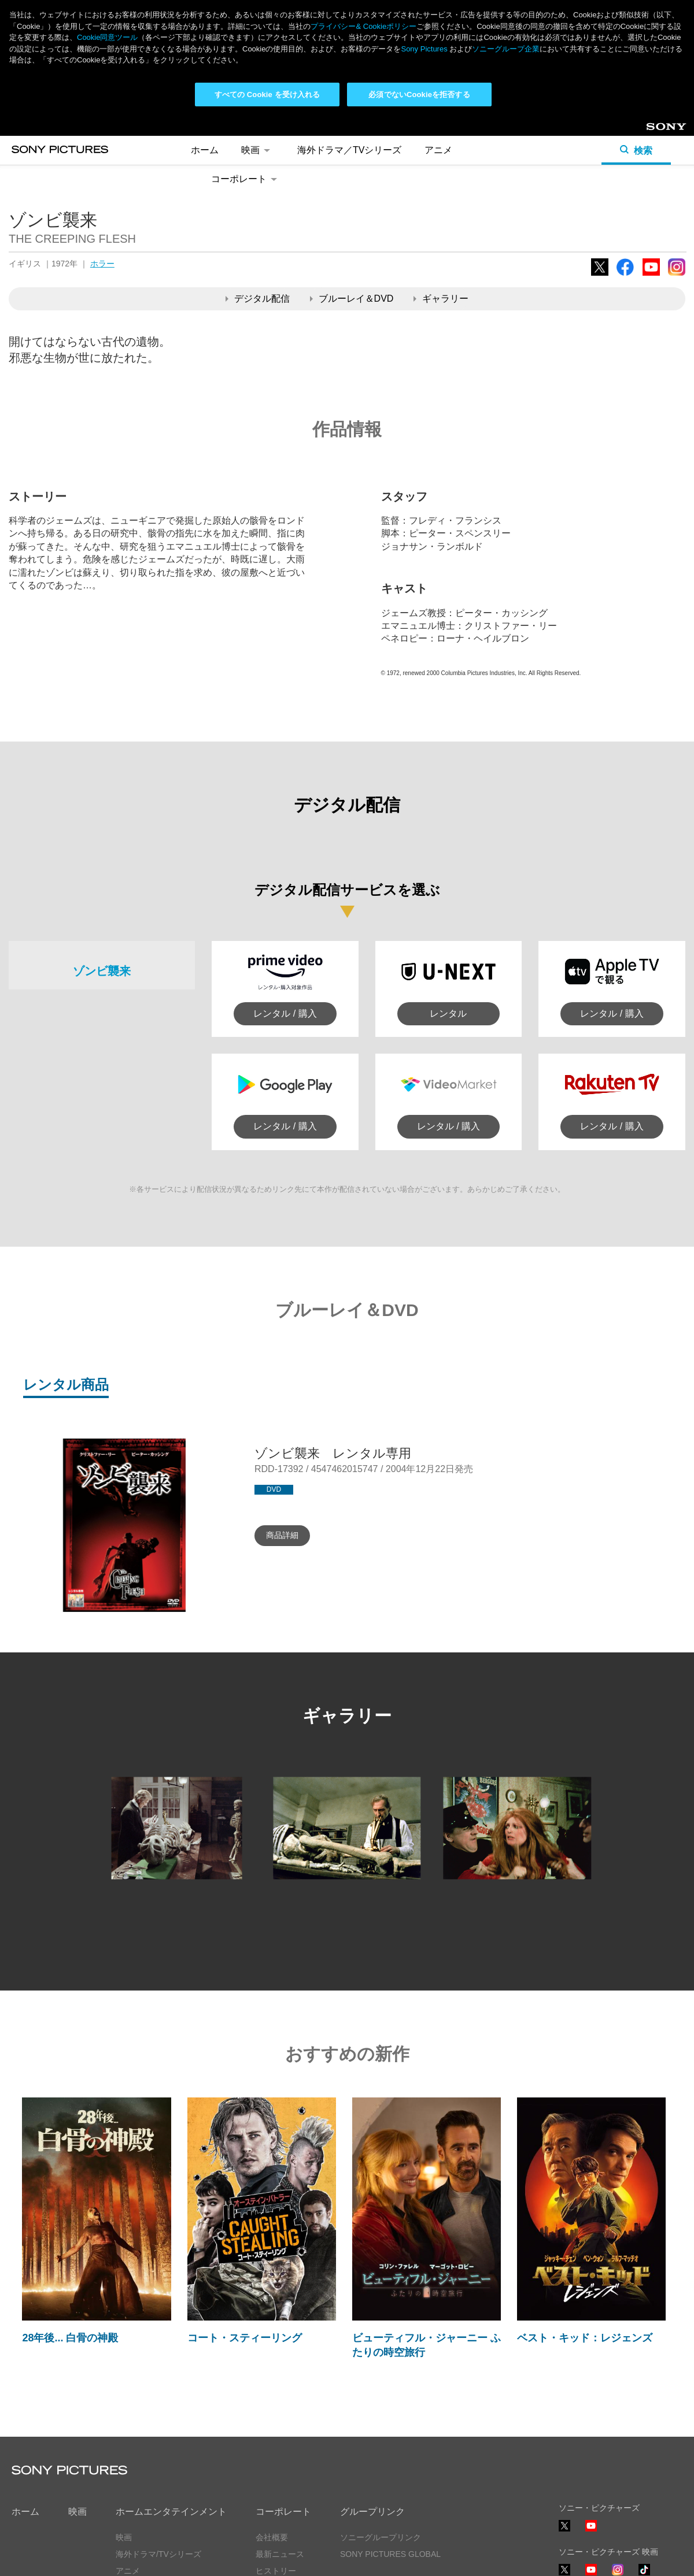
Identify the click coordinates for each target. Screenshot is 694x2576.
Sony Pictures (424, 49)
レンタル (448, 898)
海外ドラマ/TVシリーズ (158, 2438)
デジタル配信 (258, 182)
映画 (77, 2395)
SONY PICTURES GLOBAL (390, 2438)
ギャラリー (441, 182)
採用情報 (272, 2472)
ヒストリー (276, 2455)
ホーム (25, 2395)
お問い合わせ (280, 2488)
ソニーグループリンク (380, 2421)
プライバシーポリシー (52, 2557)
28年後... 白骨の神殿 (70, 2222)
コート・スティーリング (244, 2222)
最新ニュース (280, 2438)
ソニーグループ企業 (506, 49)
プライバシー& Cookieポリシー (363, 26)
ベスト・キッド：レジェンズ (584, 2222)
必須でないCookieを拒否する (419, 94)
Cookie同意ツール (194, 2557)
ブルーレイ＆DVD (352, 182)
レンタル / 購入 (284, 898)
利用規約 (126, 2557)
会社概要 (272, 2421)
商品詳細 (282, 1419)
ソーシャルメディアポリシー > (615, 2523)
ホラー (102, 148)
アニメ (128, 2455)
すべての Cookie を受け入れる (267, 94)
